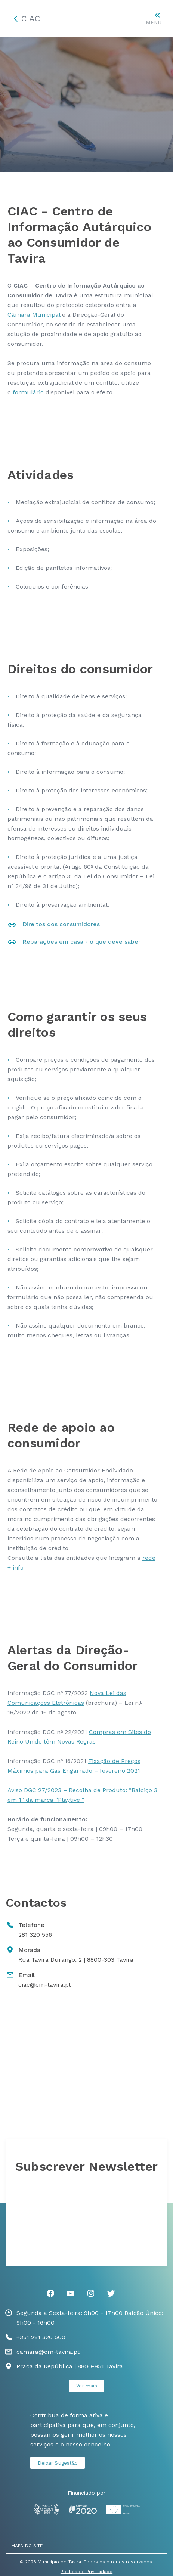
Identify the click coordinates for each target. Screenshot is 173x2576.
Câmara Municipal (33, 314)
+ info (15, 1567)
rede (148, 1557)
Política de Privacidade (86, 2571)
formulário (28, 392)
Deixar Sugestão (58, 2463)
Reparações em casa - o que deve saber (81, 941)
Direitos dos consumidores (61, 924)
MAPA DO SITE (27, 2545)
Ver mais (86, 2386)
